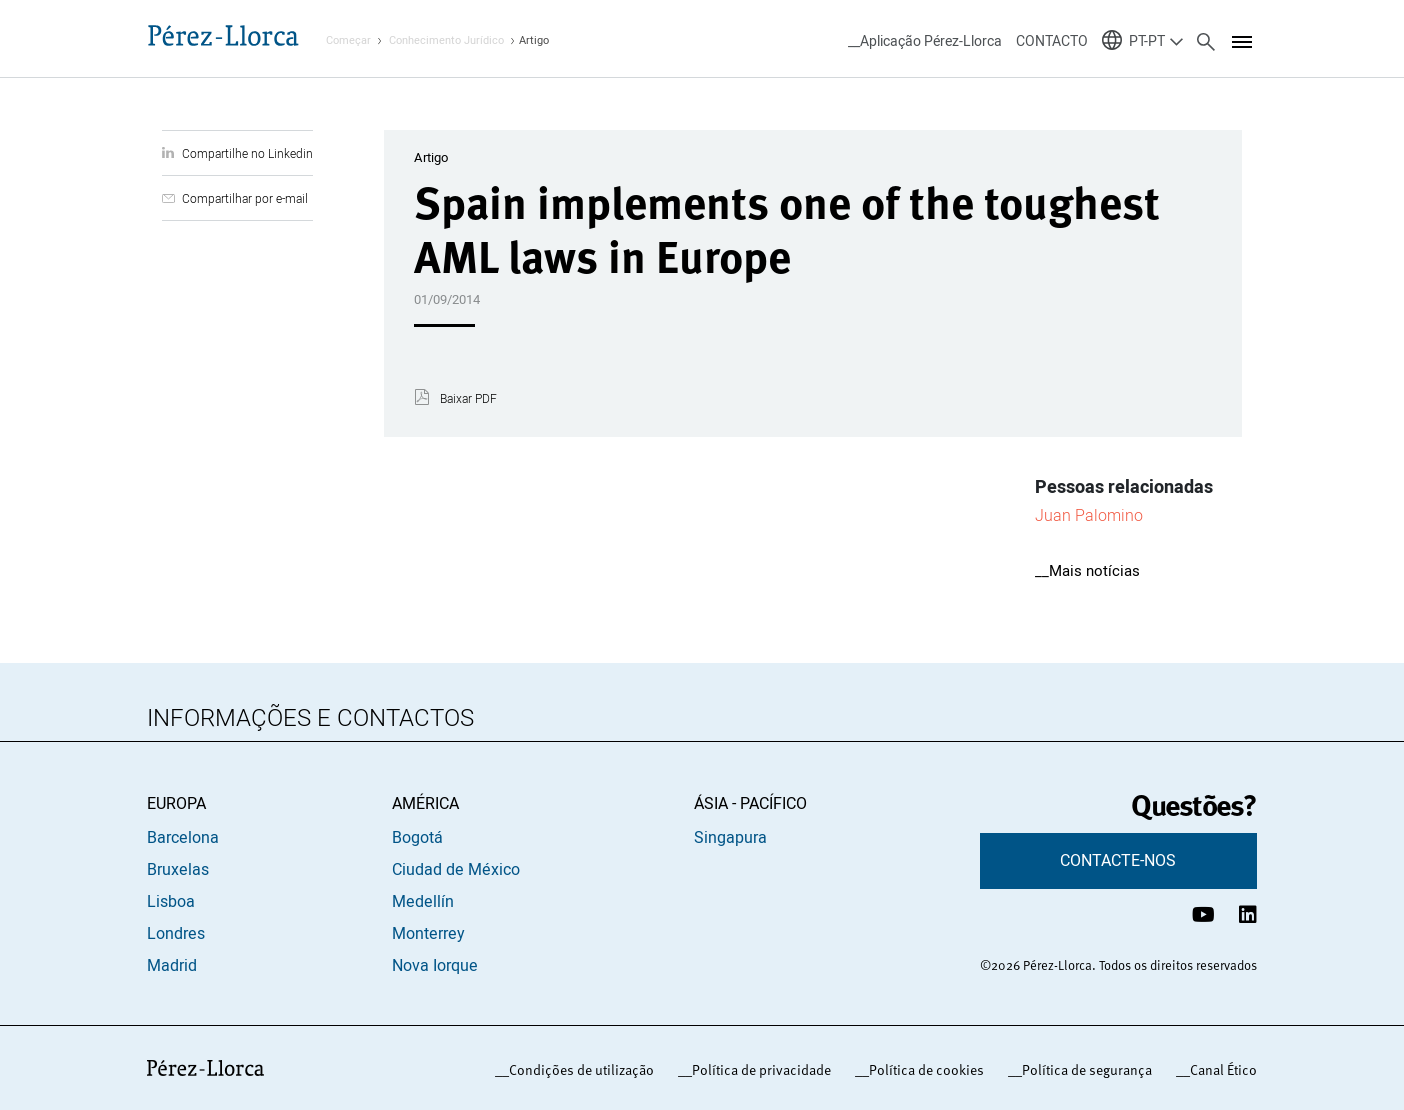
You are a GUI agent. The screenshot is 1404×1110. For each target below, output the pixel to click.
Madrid (172, 966)
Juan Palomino (1089, 515)
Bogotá (417, 838)
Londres (176, 934)
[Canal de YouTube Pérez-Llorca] (1203, 914)
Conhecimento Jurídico (446, 40)
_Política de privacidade (758, 1070)
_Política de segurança (1083, 1070)
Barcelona (183, 838)
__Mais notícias (1087, 571)
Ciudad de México (456, 870)
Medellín (423, 902)
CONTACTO (1052, 41)
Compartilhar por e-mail (245, 198)
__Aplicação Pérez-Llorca (925, 41)
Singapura (730, 838)
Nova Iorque (435, 966)
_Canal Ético (1220, 1070)
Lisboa (171, 902)
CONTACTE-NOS (1118, 861)
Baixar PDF (468, 399)
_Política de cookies (923, 1070)
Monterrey (428, 934)
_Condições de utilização (578, 1070)
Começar (348, 40)
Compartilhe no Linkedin (247, 153)
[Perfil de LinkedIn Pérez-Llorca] (1248, 914)
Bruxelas (178, 870)
